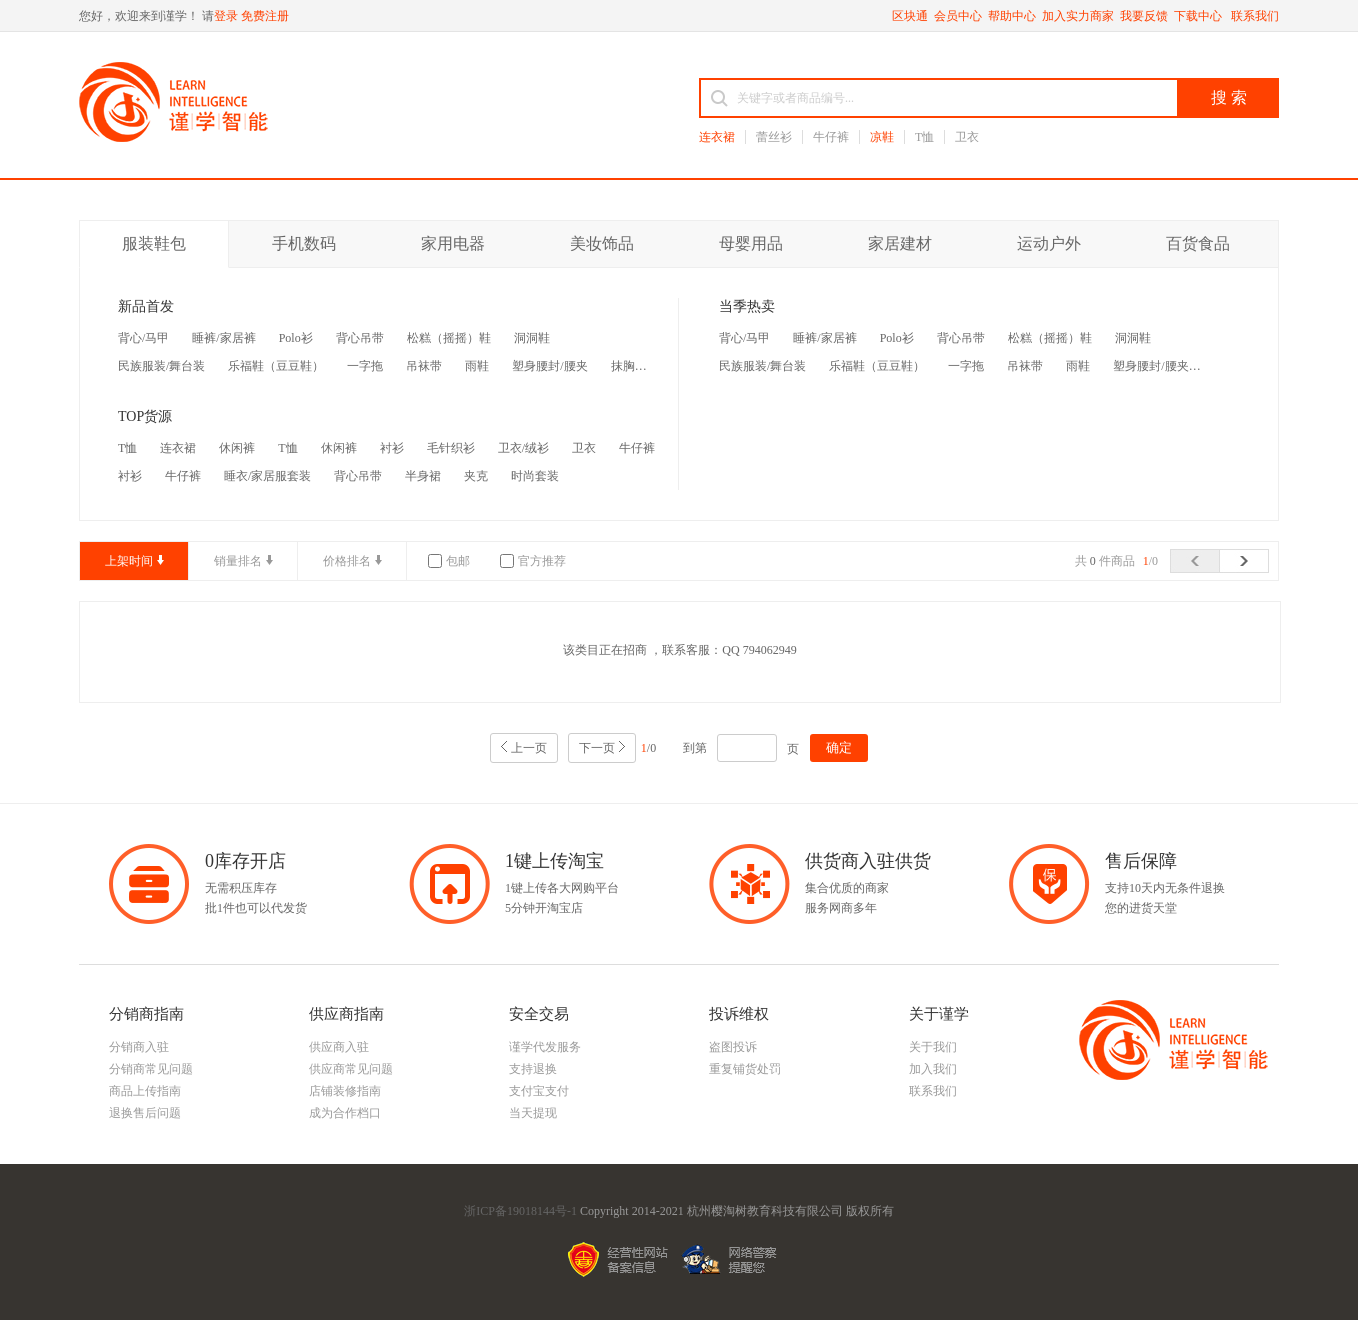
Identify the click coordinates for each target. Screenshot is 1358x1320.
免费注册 (265, 16)
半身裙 (423, 476)
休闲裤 (237, 448)
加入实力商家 (1078, 16)
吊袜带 (424, 366)
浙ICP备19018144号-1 (520, 1211)
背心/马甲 (143, 338)
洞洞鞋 (532, 338)
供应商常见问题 (351, 1069)
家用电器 (453, 243)
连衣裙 (717, 137)
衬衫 (392, 448)
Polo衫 (296, 338)
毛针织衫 (451, 448)
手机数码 (304, 243)
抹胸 (623, 366)
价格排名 (347, 561)
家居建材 (900, 243)
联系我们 (1255, 16)
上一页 (529, 748)
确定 (839, 747)
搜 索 (1229, 97)
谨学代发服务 (545, 1047)
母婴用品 (751, 243)
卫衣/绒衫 (523, 448)
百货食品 (1198, 243)
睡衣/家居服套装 (267, 476)
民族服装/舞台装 (161, 366)
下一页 (597, 748)
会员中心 (958, 16)
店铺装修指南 (345, 1091)
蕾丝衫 (774, 137)
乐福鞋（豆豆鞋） (276, 366)
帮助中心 (1012, 16)
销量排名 (238, 561)
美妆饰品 (602, 243)
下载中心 (1199, 16)
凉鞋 (882, 137)
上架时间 (129, 561)
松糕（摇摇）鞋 (449, 338)
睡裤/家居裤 (223, 338)
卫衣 (967, 137)
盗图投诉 (733, 1047)
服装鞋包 (154, 243)
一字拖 (365, 366)
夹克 (476, 476)
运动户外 (1049, 243)
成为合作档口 (345, 1113)
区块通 (910, 16)
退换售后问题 (145, 1113)
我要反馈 (1144, 16)
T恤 (924, 137)
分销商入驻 (139, 1047)
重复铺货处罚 (745, 1069)
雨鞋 (477, 366)
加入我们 (933, 1069)
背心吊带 (360, 338)
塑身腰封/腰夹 (549, 366)
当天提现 (533, 1113)
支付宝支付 (539, 1091)
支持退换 (533, 1069)
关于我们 (933, 1047)
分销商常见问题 (151, 1069)
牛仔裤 (831, 137)
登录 (226, 16)
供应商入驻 (339, 1047)
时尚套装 (535, 476)
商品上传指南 (145, 1091)
